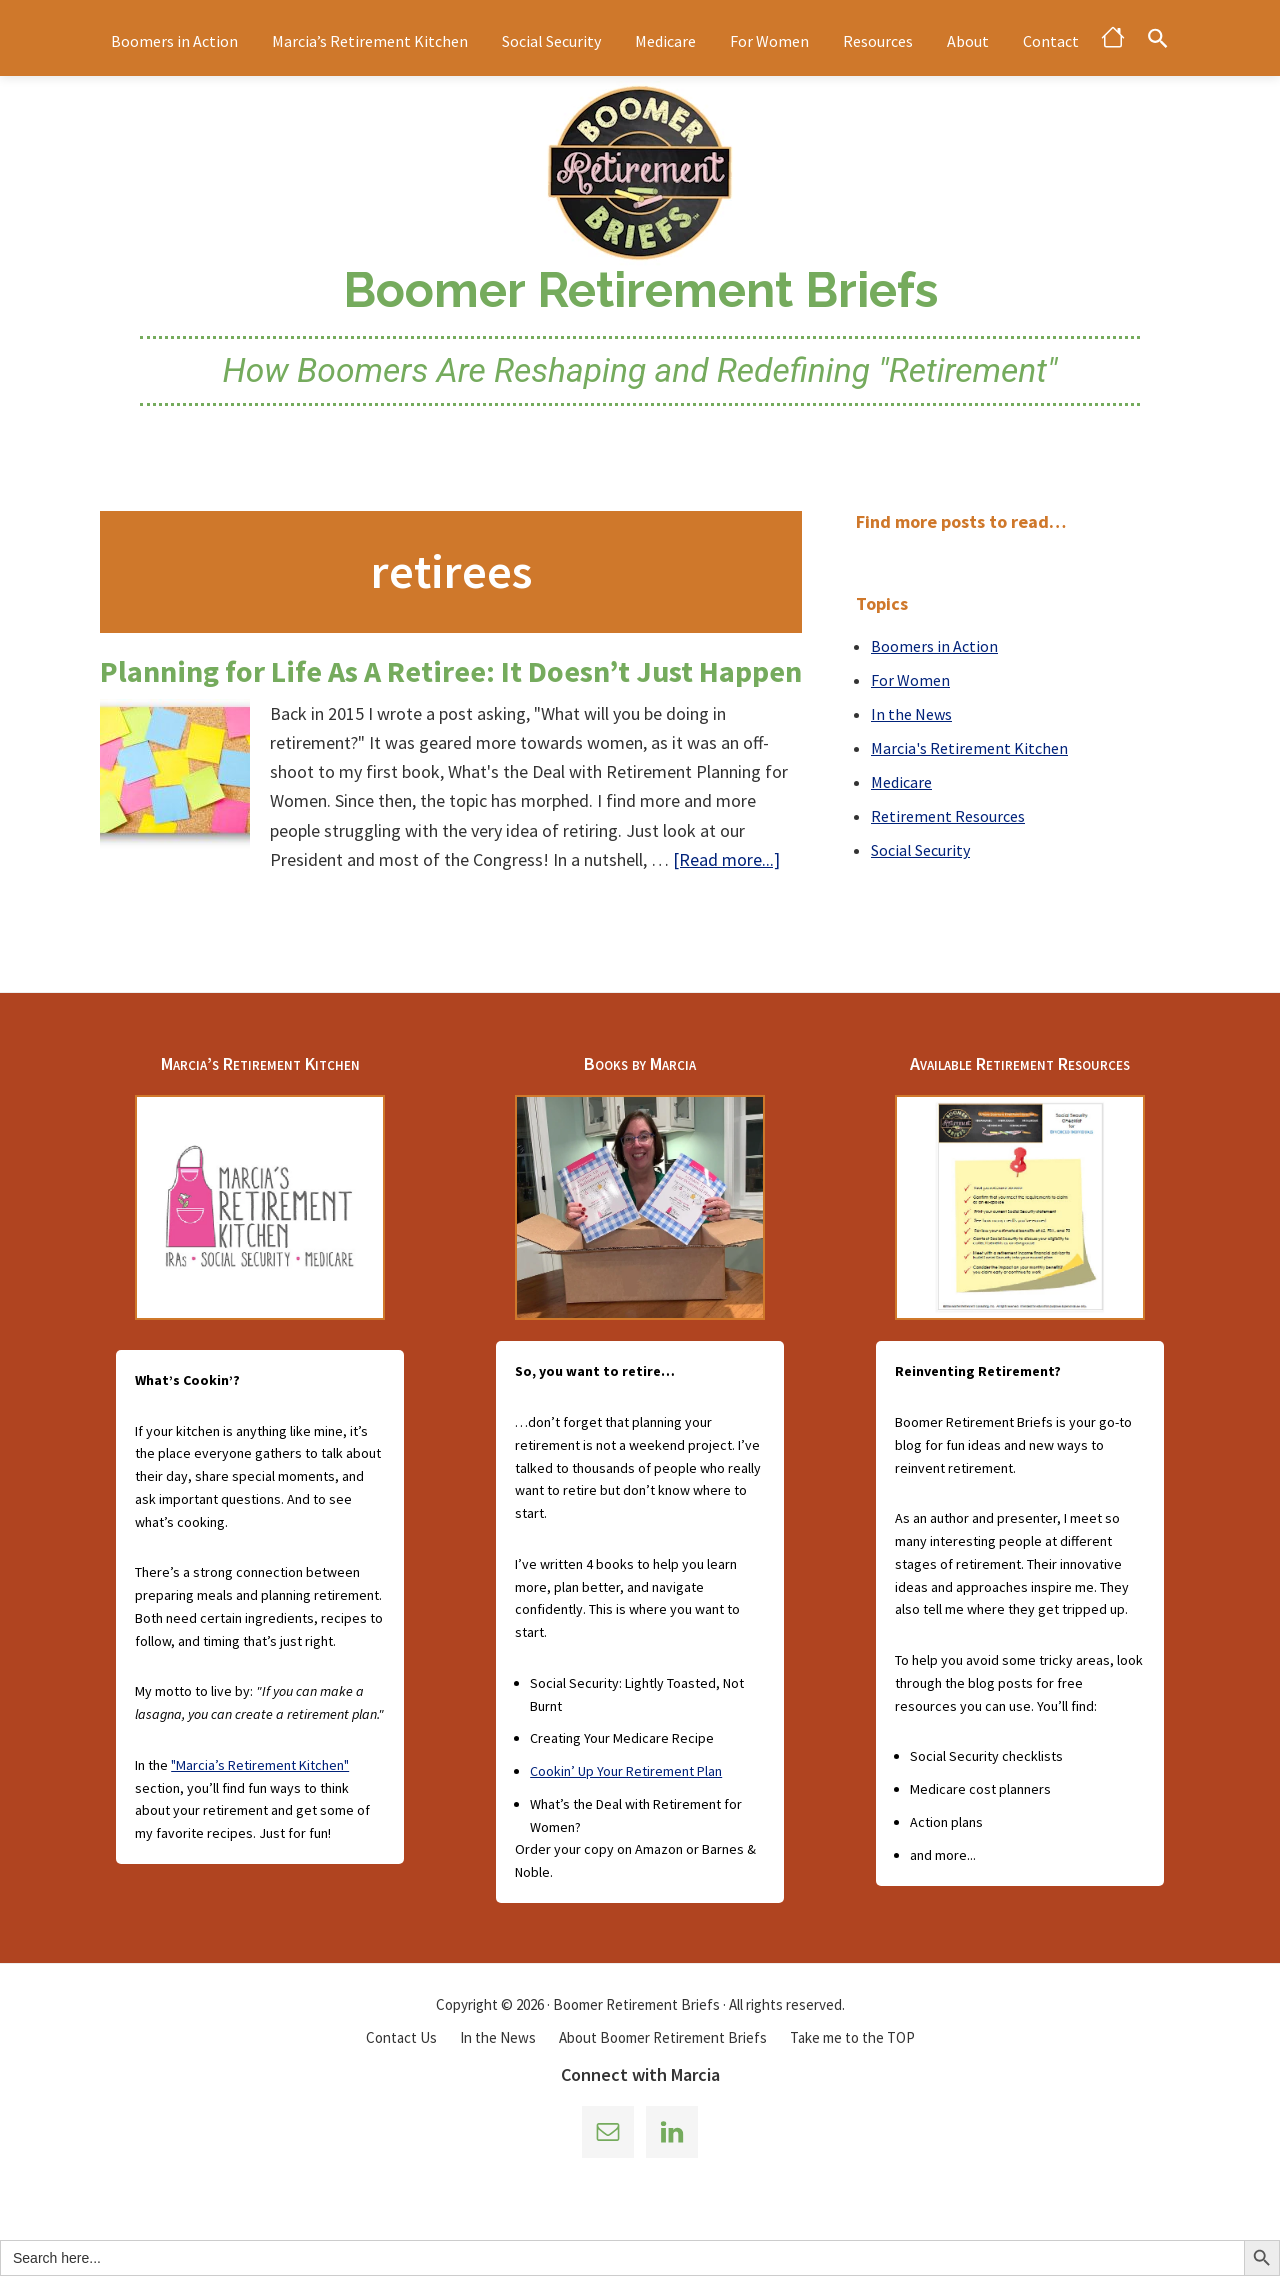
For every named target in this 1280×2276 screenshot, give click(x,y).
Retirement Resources (948, 816)
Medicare (901, 782)
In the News (911, 714)
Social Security (920, 850)
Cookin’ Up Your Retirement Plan (626, 1771)
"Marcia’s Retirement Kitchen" (260, 1765)
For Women (910, 680)
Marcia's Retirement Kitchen (969, 748)
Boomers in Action (934, 646)
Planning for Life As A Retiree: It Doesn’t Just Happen (451, 671)
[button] (1158, 38)
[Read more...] (726, 859)
